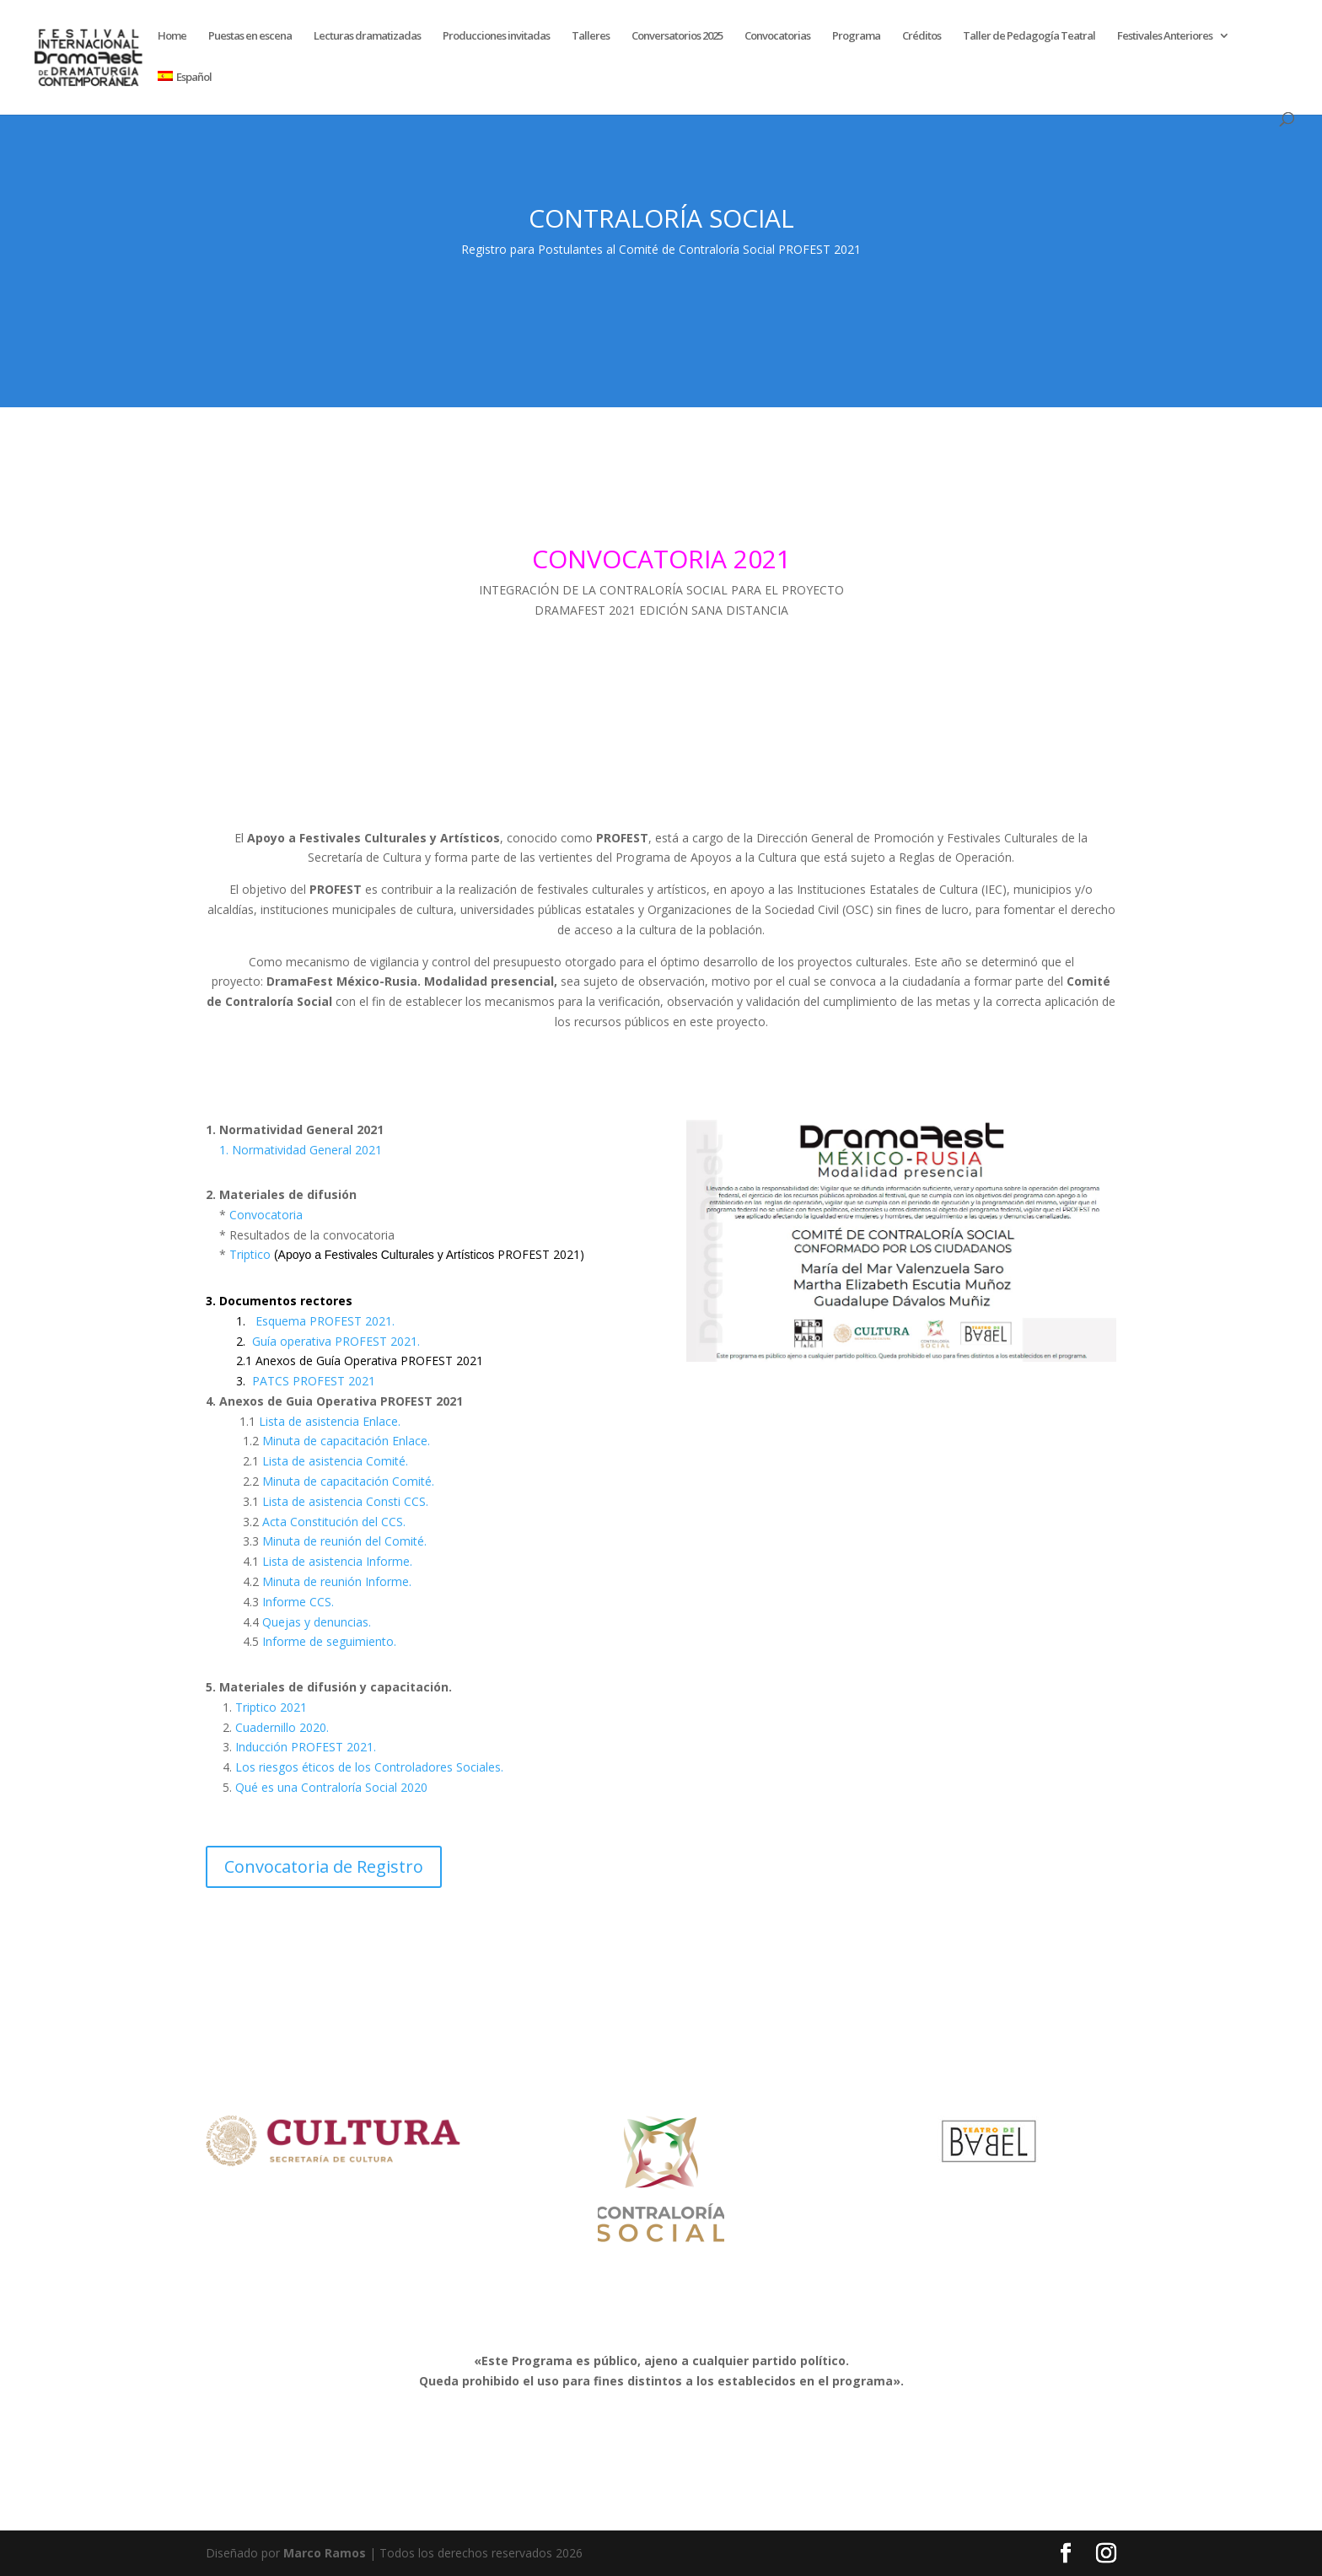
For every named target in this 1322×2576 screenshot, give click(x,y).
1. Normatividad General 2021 (300, 1150)
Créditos (921, 36)
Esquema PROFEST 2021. (325, 1321)
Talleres (591, 36)
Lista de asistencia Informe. (337, 1561)
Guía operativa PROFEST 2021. (336, 1341)
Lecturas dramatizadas (367, 36)
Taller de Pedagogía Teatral (1029, 36)
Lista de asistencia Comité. (335, 1461)
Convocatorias (777, 36)
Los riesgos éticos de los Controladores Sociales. (369, 1767)
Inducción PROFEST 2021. (304, 1747)
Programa (856, 36)
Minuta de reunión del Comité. (344, 1541)
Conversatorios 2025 (677, 36)
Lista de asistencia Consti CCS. (345, 1501)
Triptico (408, 1254)
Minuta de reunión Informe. (336, 1581)
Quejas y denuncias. (316, 1622)
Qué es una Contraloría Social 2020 (331, 1787)
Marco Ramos (324, 2553)
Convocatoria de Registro (323, 1866)
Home (172, 36)
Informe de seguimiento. (329, 1641)
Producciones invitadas (496, 36)
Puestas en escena (250, 36)
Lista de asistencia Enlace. (329, 1421)
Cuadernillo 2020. (280, 1727)
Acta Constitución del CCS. (334, 1522)
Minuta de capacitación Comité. (348, 1481)
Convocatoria (266, 1215)
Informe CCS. (298, 1602)
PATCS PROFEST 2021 (313, 1381)
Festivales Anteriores (1164, 36)
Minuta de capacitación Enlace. (346, 1441)
